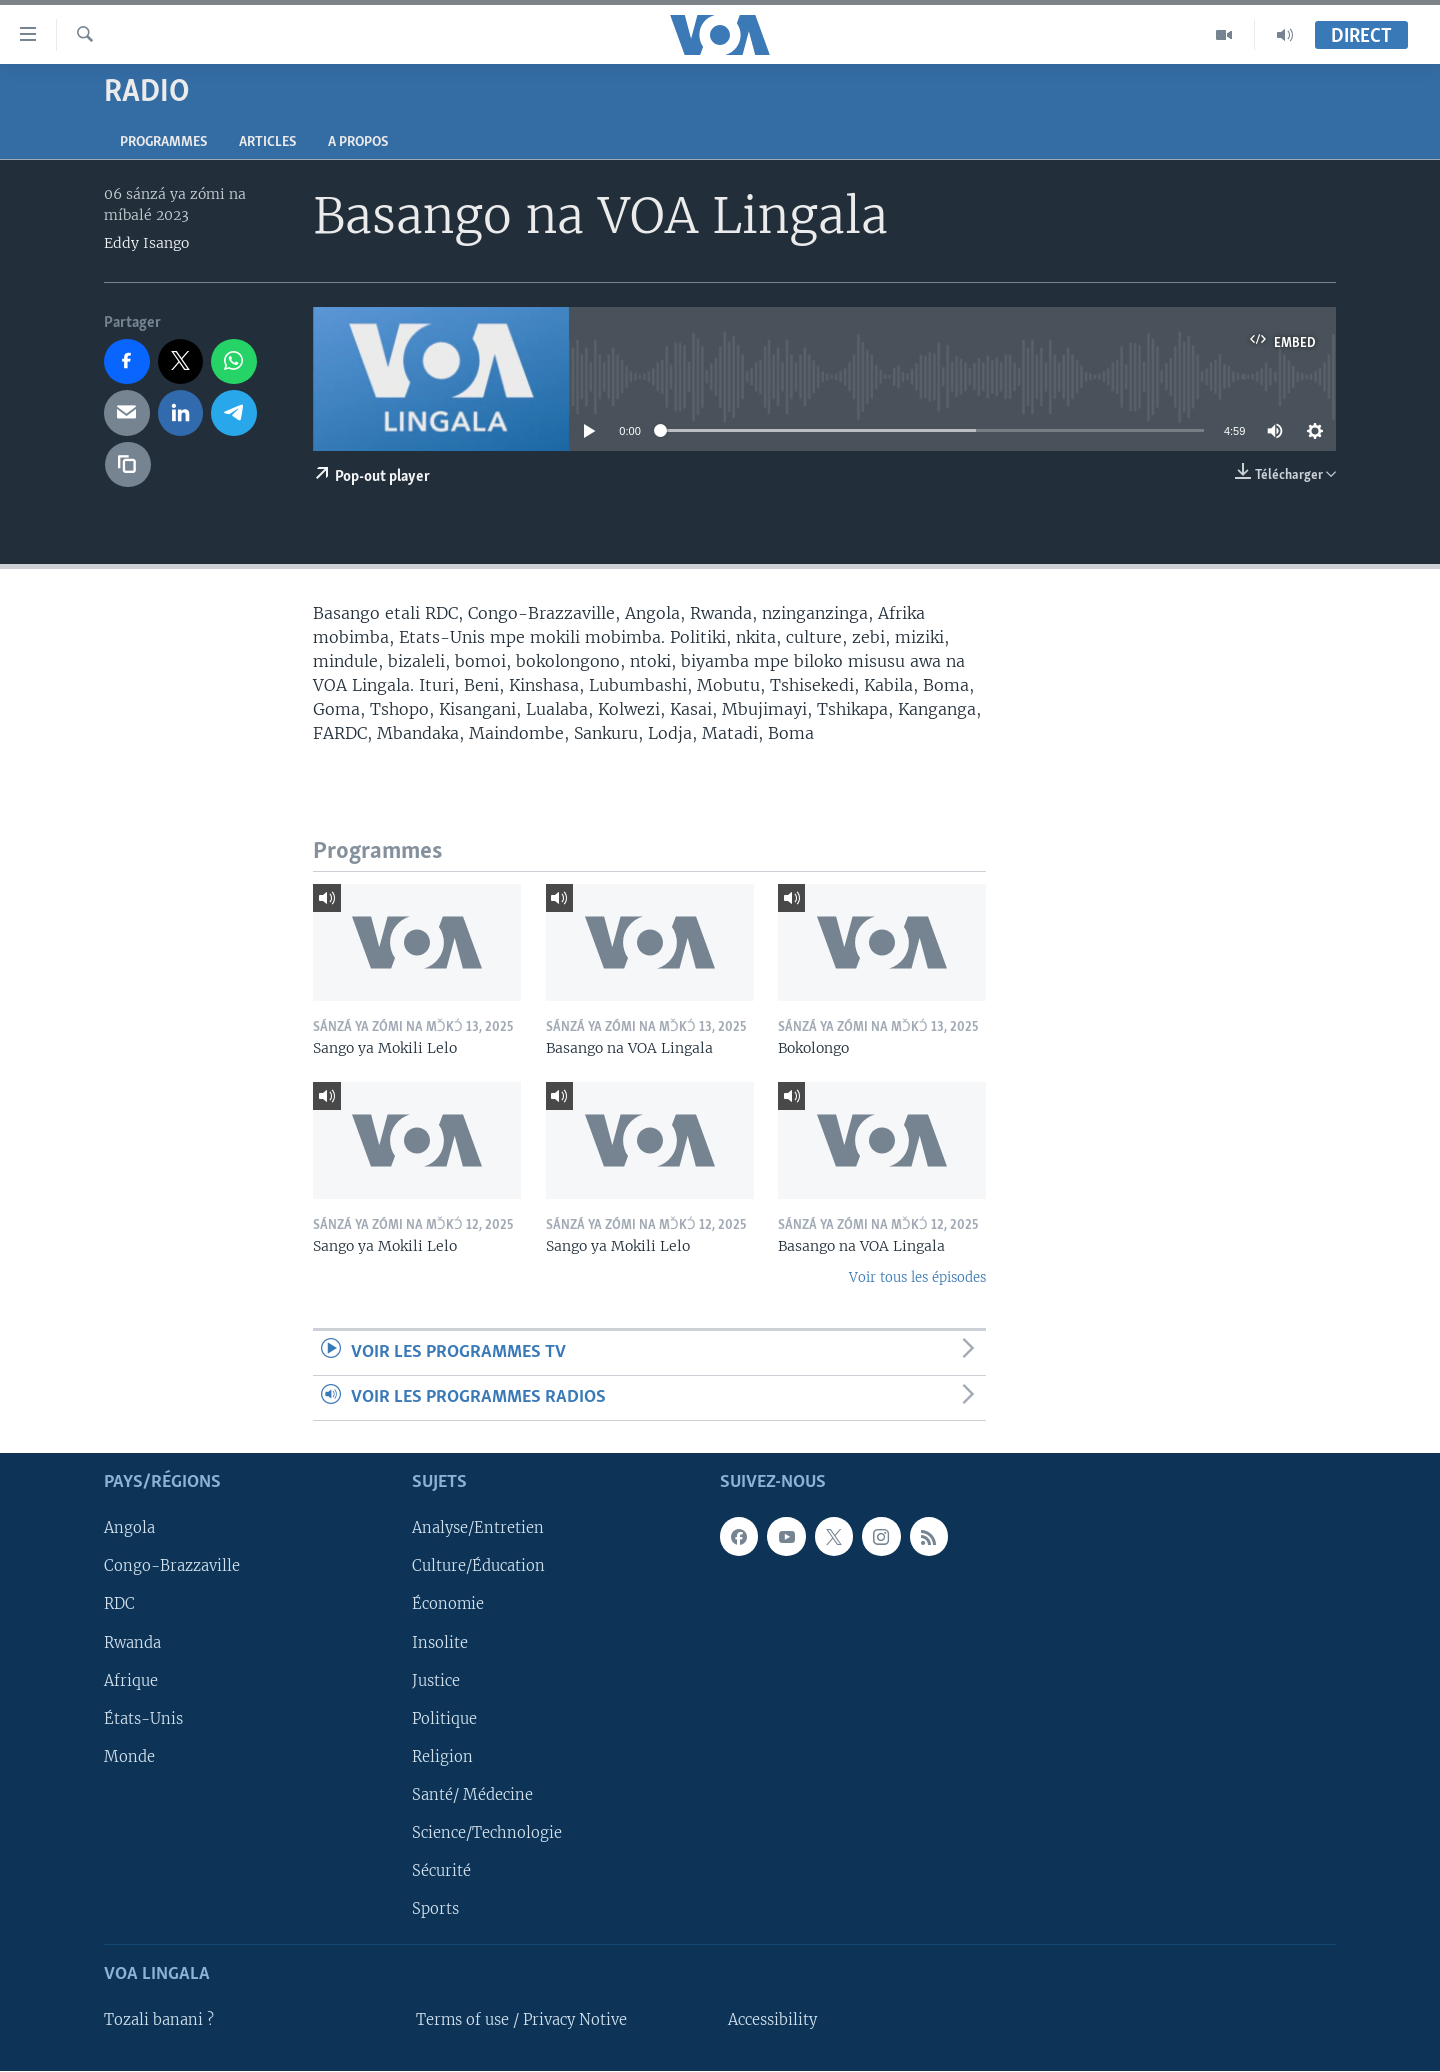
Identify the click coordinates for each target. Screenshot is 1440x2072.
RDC (119, 1605)
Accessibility (772, 2021)
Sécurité (441, 1871)
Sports (435, 1909)
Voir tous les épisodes (917, 1277)
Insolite (440, 1643)
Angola (129, 1529)
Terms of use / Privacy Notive (521, 2021)
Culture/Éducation (478, 1567)
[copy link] (128, 465)
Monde (129, 1757)
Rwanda (132, 1643)
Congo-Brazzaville (172, 1567)
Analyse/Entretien (478, 1529)
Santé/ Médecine (472, 1795)
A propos (358, 142)
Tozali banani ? (159, 2021)
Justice (436, 1681)
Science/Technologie (487, 1833)
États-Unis (143, 1719)
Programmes (163, 142)
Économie (448, 1605)
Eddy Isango (146, 243)
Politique (444, 1719)
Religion (442, 1757)
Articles (267, 142)
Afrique (131, 1681)
